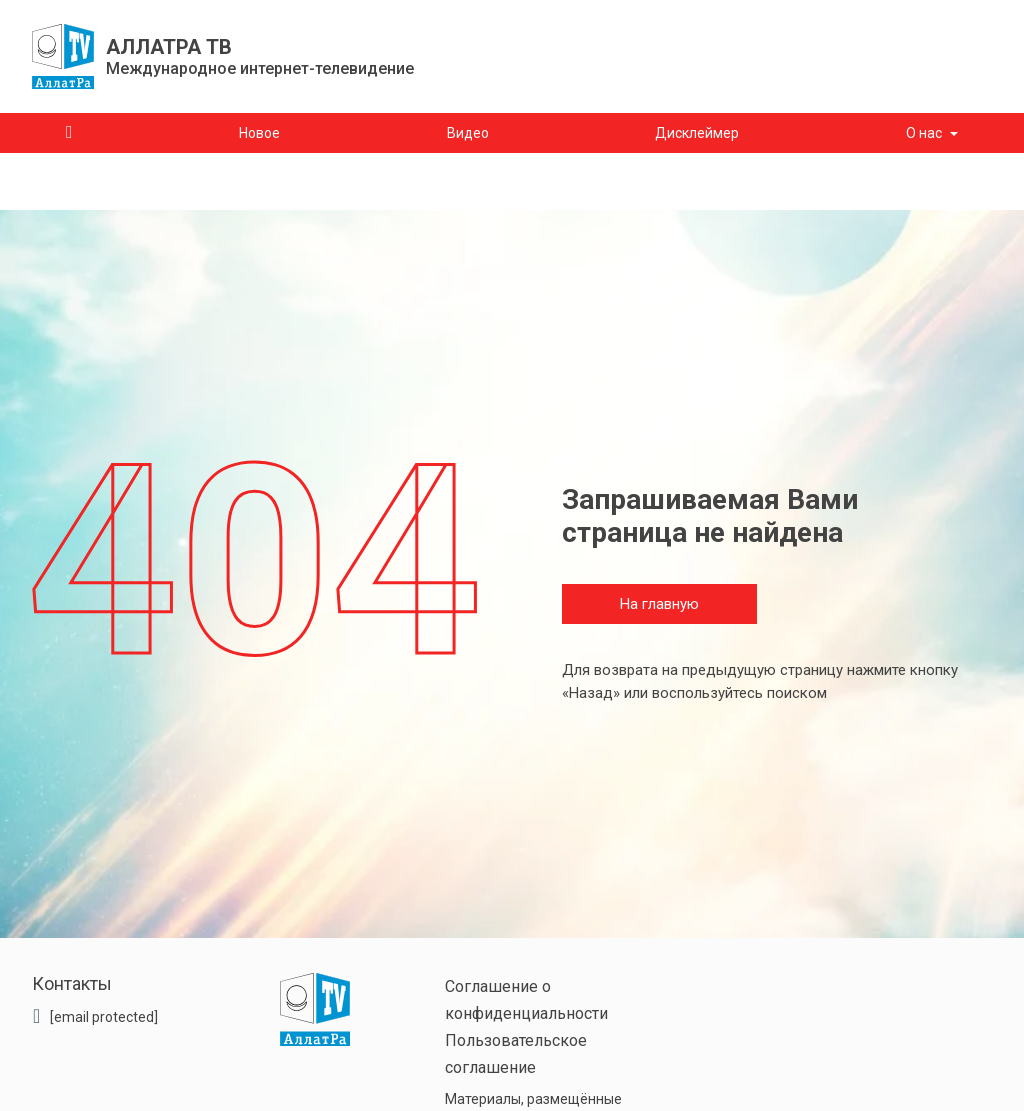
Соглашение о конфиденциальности (526, 1000)
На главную (659, 604)
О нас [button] (924, 133)
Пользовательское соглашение (516, 1054)
